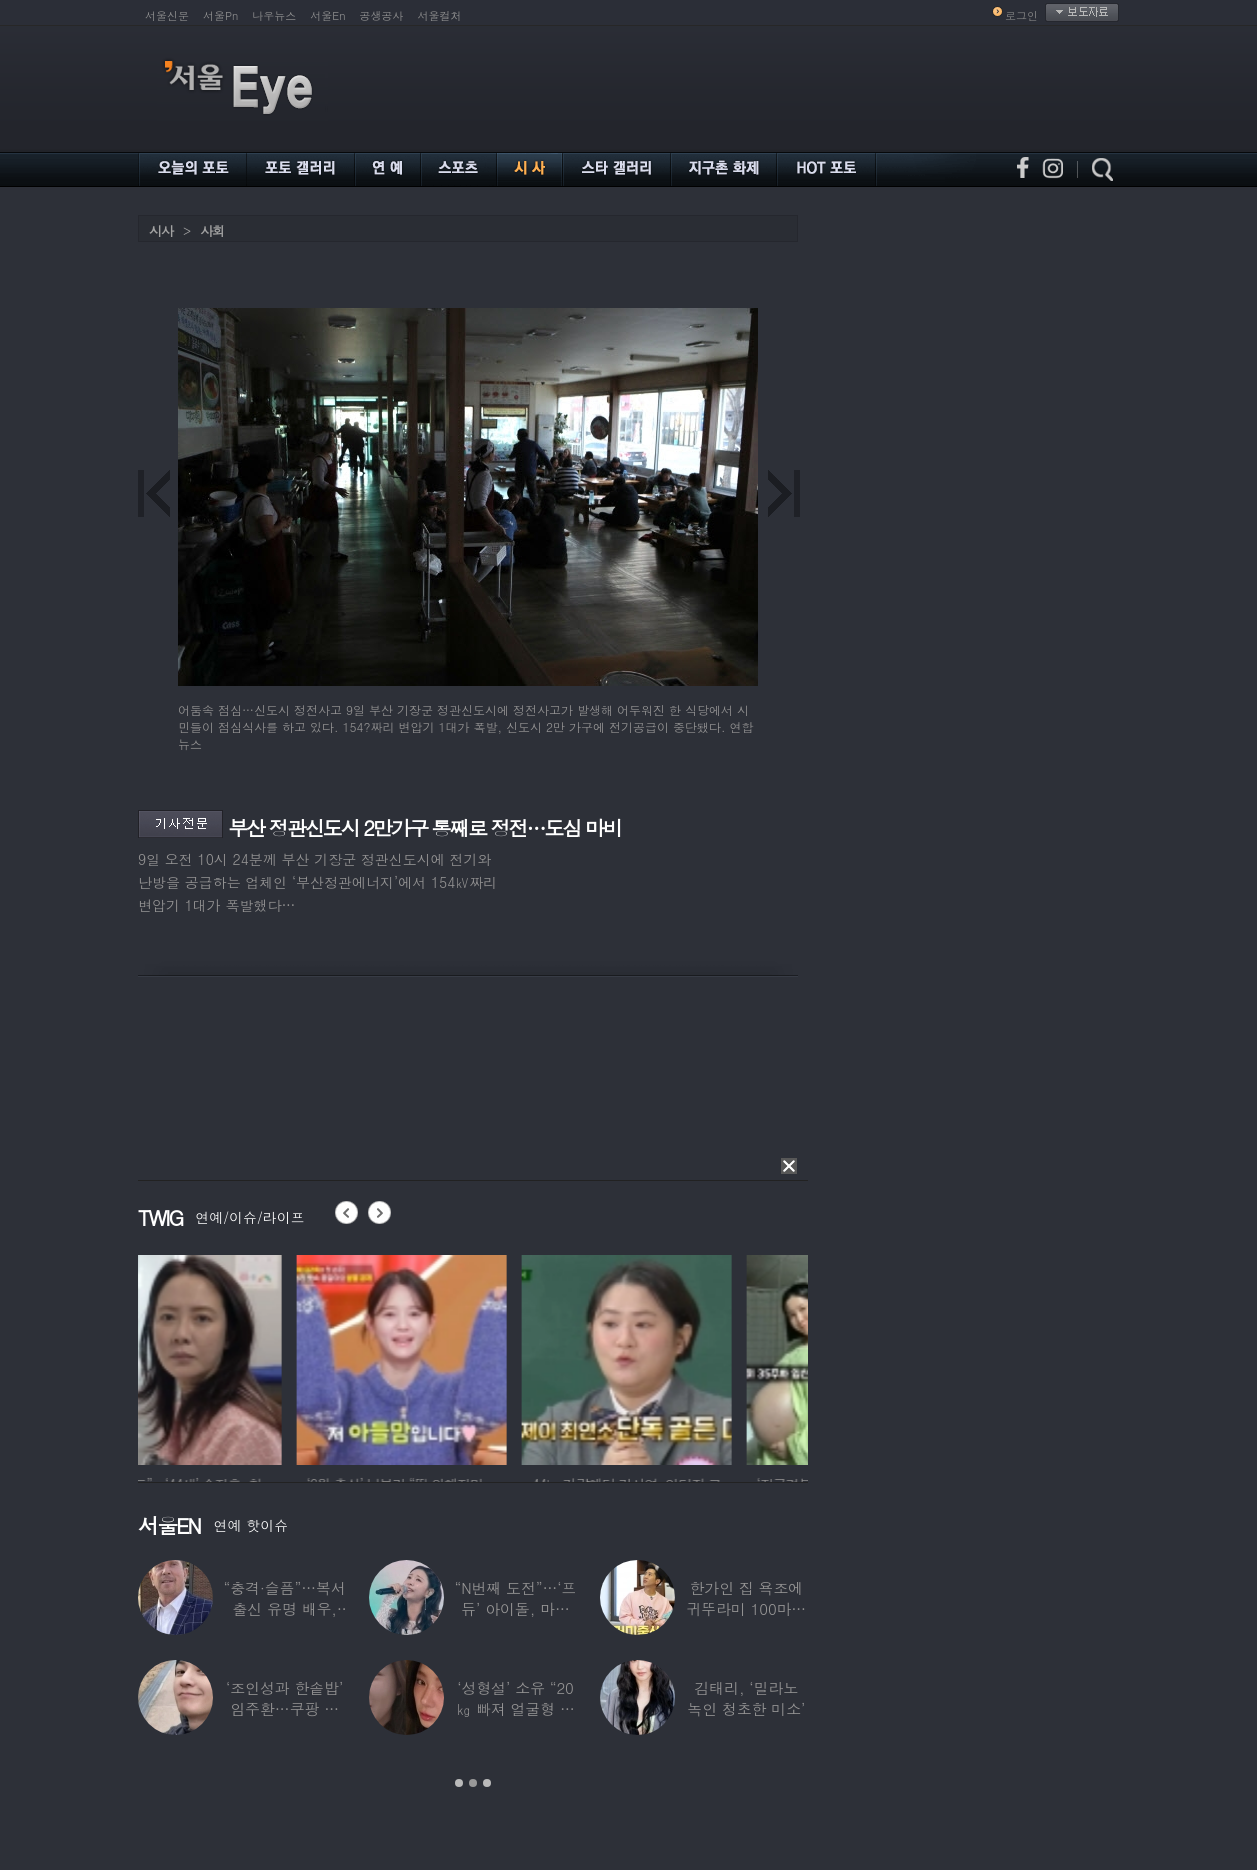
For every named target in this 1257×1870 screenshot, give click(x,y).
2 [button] (473, 1783)
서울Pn (220, 15)
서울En (327, 15)
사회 (212, 230)
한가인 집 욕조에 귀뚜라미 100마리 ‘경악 (746, 1608)
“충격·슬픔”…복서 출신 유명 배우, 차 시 (285, 1608)
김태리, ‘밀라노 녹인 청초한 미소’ (746, 1698)
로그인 (1021, 15)
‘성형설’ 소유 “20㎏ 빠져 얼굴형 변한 (515, 1708)
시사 (161, 230)
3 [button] (487, 1783)
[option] (243, 1357)
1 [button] (459, 1783)
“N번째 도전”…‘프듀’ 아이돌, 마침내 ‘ (516, 1608)
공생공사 (382, 15)
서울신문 (167, 15)
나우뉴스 (274, 15)
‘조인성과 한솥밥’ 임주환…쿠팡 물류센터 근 (284, 1708)
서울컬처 (440, 15)
